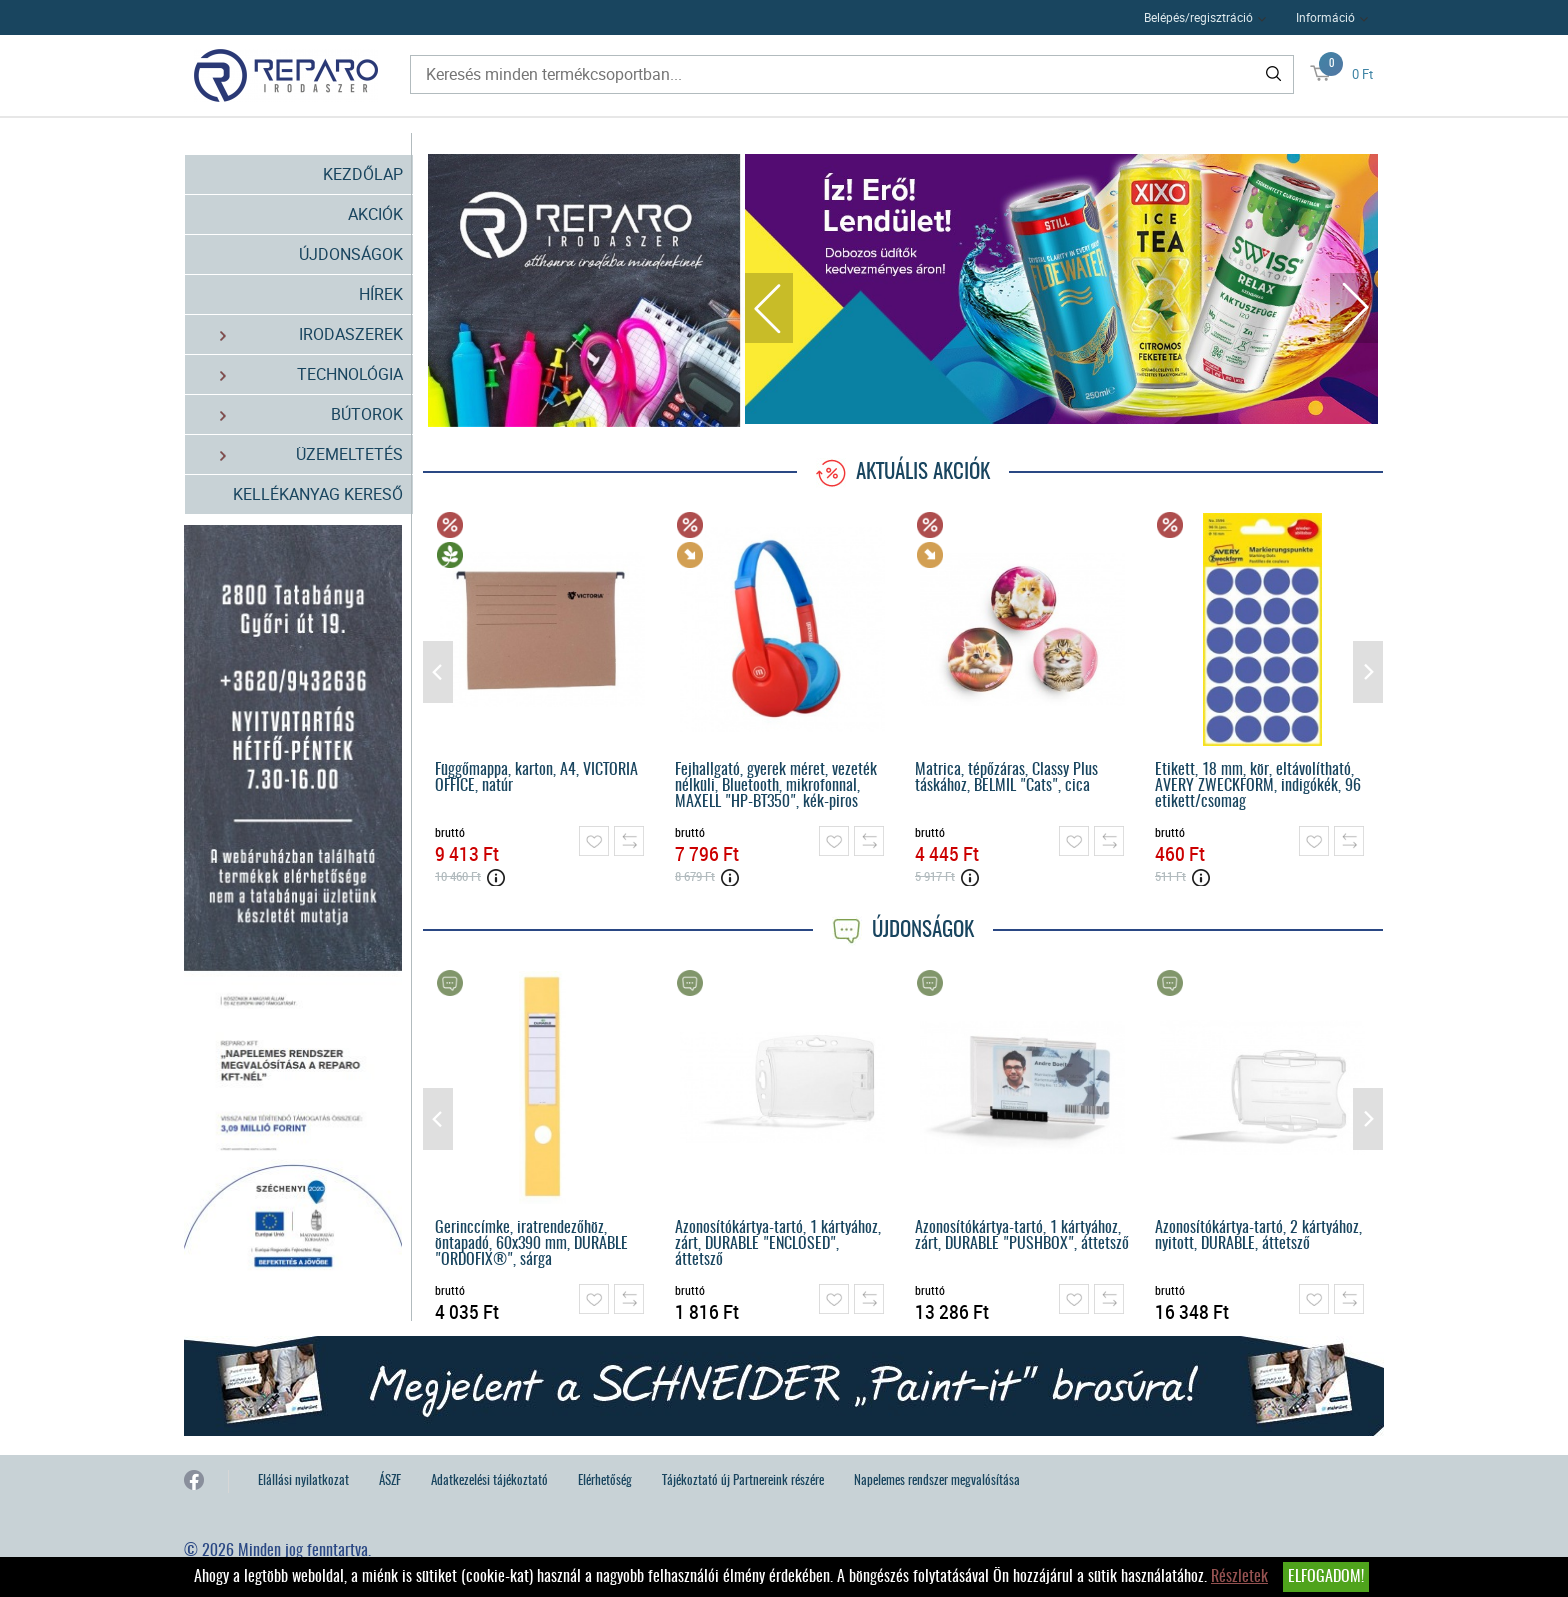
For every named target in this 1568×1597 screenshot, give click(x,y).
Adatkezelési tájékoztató (489, 1481)
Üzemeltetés (299, 454)
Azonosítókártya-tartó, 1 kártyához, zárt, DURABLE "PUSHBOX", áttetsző (1022, 1236)
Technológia (299, 374)
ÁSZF (390, 1481)
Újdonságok (351, 254)
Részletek (1239, 1577)
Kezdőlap (363, 174)
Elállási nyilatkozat (303, 1481)
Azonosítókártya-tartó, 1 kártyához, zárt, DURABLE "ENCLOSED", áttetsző (778, 1244)
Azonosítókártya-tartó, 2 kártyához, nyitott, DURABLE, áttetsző (1258, 1236)
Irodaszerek (299, 334)
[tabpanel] (1062, 289)
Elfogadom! (1326, 1577)
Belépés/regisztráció (1198, 17)
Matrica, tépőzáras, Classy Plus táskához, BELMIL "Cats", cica (1006, 778)
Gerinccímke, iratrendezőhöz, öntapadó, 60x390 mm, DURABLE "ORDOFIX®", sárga (531, 1244)
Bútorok (299, 414)
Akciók (375, 214)
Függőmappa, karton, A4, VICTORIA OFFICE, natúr (536, 778)
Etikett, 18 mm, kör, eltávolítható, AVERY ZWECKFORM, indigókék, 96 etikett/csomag (1258, 786)
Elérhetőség (605, 1481)
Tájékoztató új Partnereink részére (743, 1481)
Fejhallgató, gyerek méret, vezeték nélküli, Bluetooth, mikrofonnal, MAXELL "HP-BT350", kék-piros (776, 786)
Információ (1325, 17)
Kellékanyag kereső (318, 494)
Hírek (381, 294)
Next (1354, 308)
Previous (769, 308)
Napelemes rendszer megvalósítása (937, 1481)
